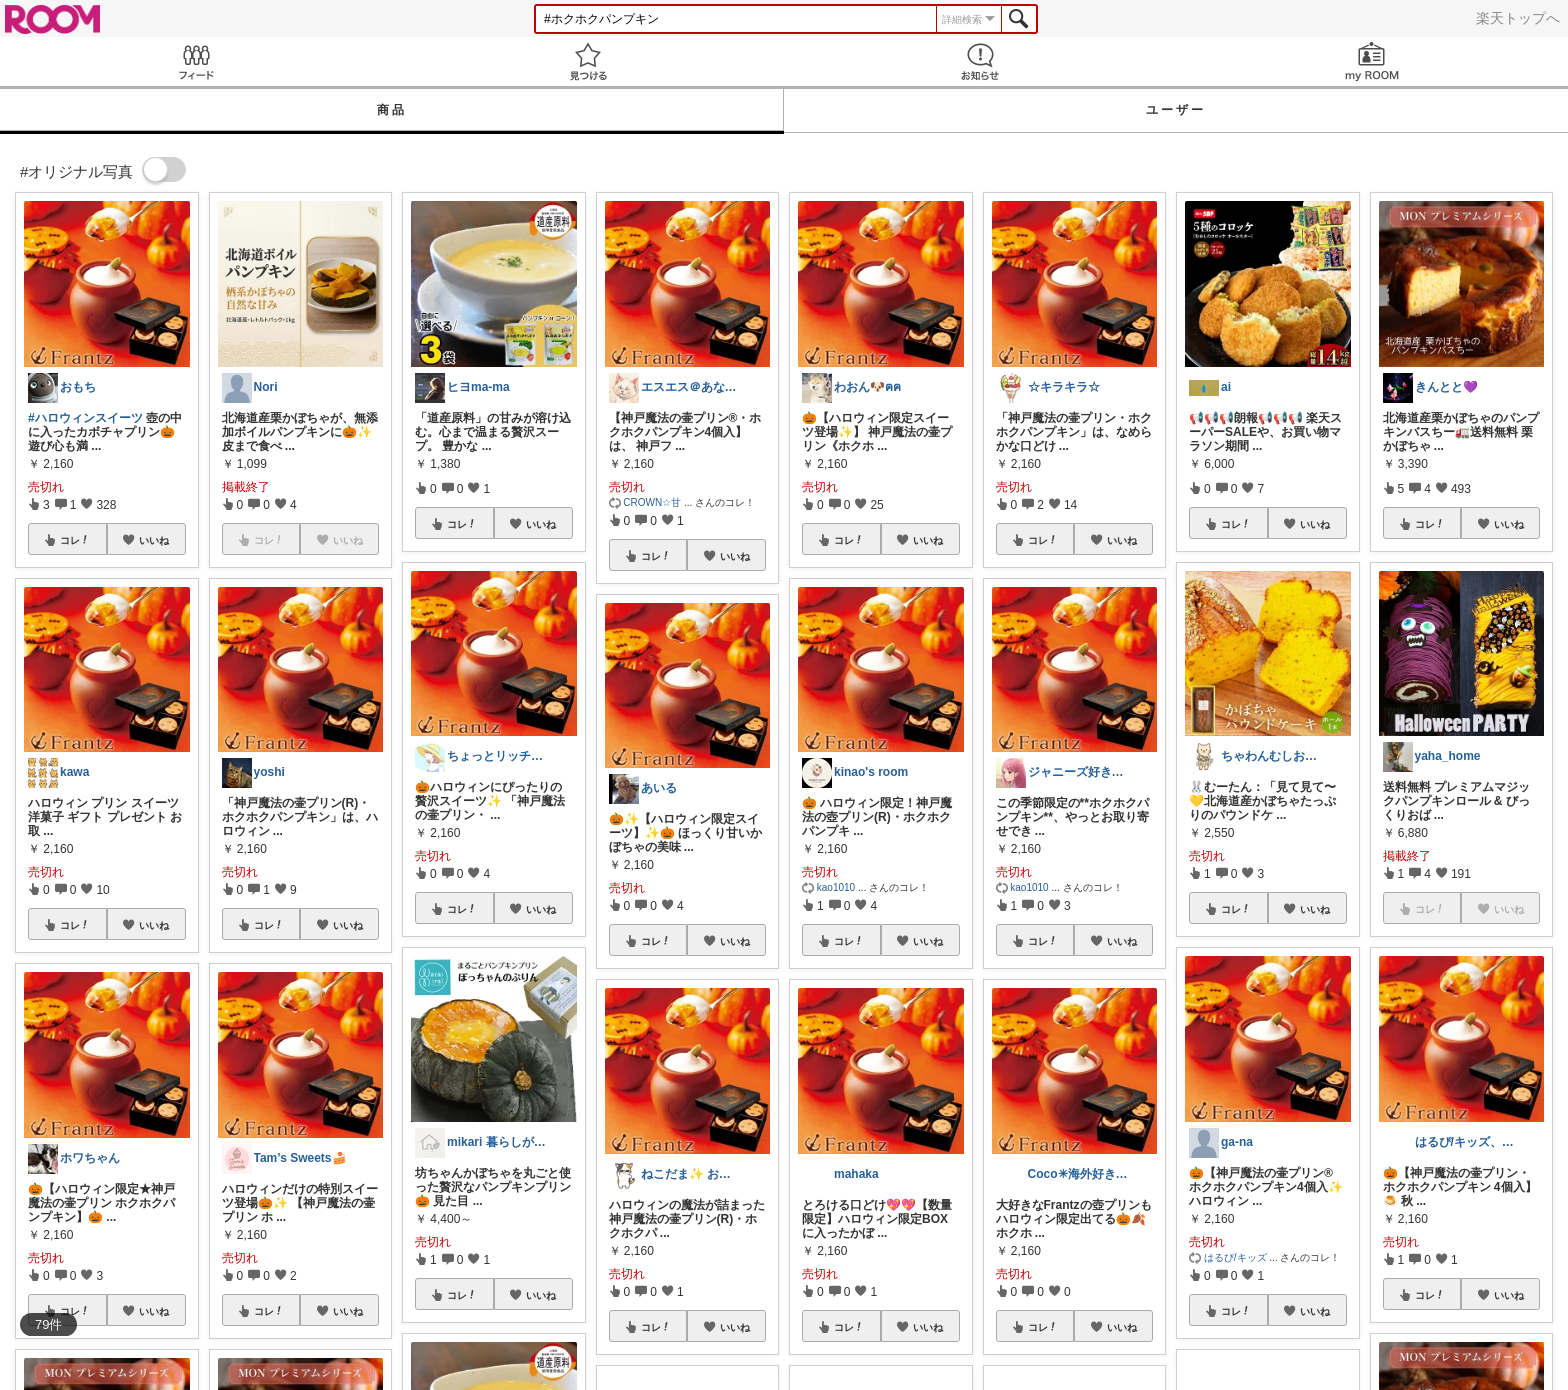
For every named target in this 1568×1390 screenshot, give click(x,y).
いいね (154, 540)
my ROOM (1372, 61)
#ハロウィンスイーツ (85, 418)
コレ (75, 540)
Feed (196, 61)
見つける (588, 61)
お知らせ (980, 61)
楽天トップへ (1518, 18)
